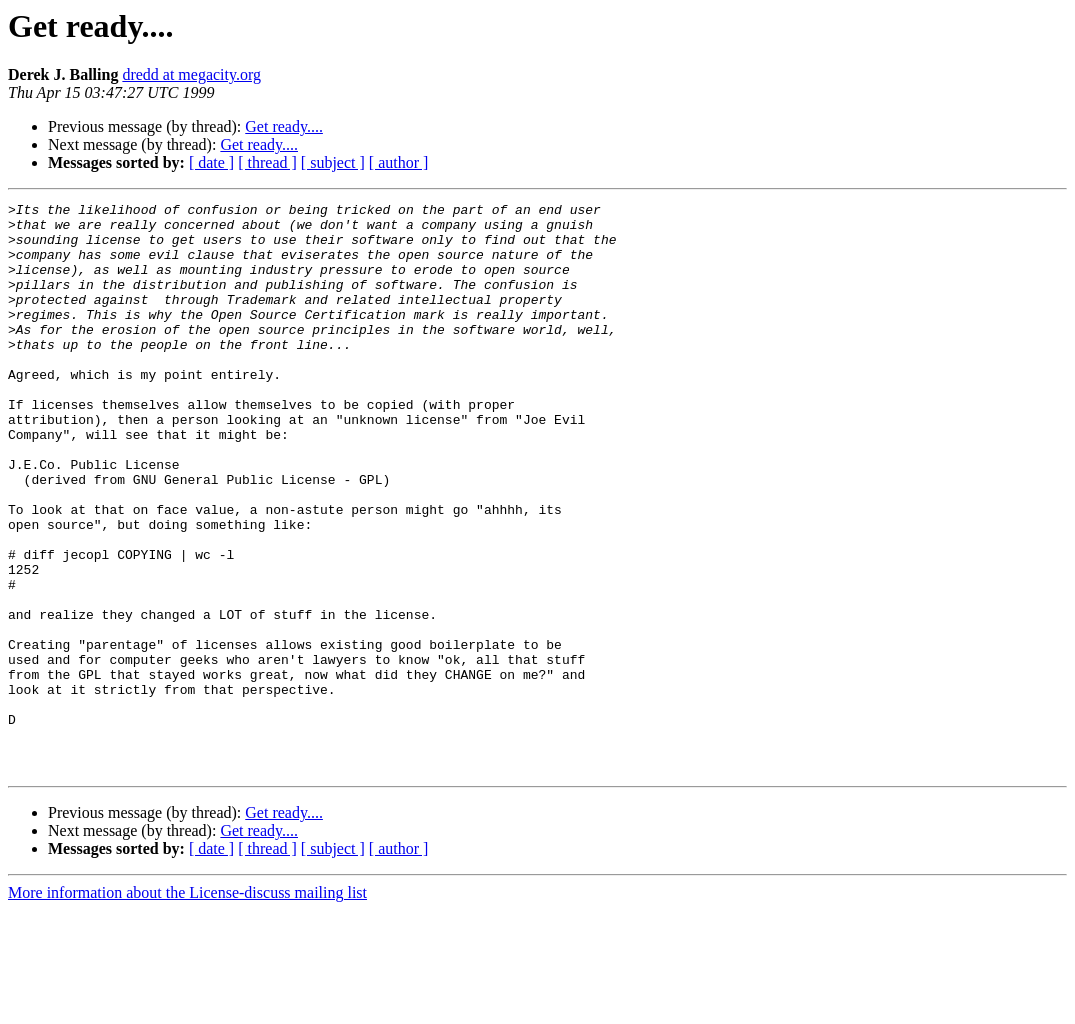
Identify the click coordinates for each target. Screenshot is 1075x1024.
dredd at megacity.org (191, 74)
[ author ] (399, 162)
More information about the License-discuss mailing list (187, 1006)
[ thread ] (267, 162)
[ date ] (211, 162)
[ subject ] (333, 162)
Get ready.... (284, 126)
